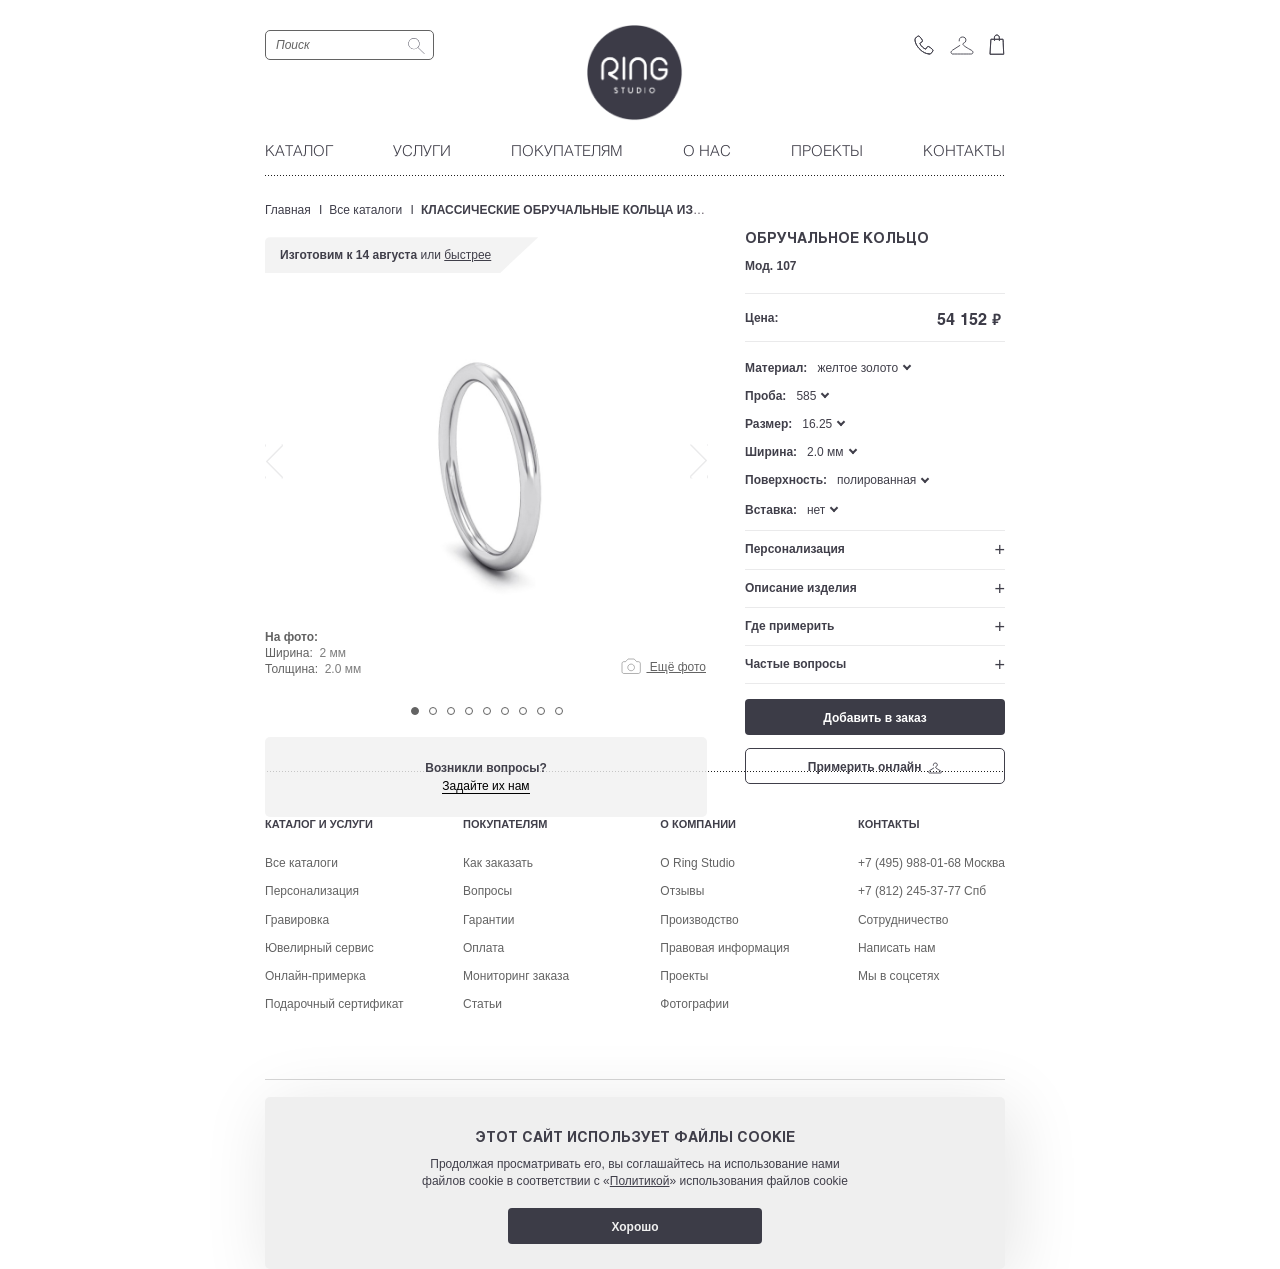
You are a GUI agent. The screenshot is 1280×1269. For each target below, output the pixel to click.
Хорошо (634, 1227)
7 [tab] (523, 711)
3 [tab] (451, 711)
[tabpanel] (486, 502)
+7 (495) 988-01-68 (909, 987)
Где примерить (789, 626)
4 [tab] (469, 711)
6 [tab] (505, 711)
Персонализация (795, 549)
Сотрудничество (903, 1044)
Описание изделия (801, 588)
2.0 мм (825, 452)
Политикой (640, 1181)
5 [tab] (487, 711)
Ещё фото (663, 667)
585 (806, 396)
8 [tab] (541, 711)
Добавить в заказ (874, 718)
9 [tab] (559, 711)
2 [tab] (433, 711)
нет (816, 510)
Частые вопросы (795, 664)
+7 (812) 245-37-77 (909, 1015)
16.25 (817, 424)
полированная (876, 480)
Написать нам (897, 1072)
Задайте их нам (485, 786)
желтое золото (857, 368)
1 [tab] (415, 711)
